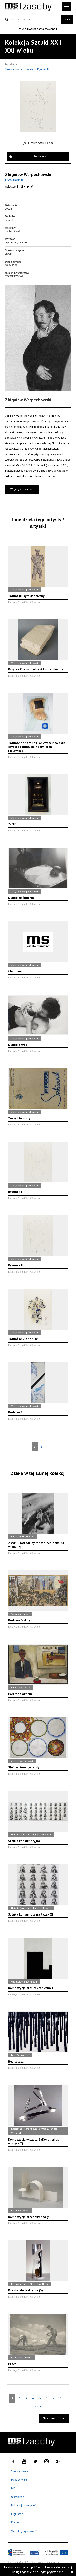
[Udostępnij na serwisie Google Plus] (23, 186)
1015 (38, 2407)
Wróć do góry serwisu (24, 2531)
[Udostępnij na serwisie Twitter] (28, 186)
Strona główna (13, 69)
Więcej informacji (21, 489)
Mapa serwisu (19, 2479)
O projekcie (17, 2497)
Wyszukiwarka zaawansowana (37, 29)
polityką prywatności (49, 2572)
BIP (13, 2488)
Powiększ (40, 156)
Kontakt (15, 2522)
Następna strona (54, 2418)
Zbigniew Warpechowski (28, 174)
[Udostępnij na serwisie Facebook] (32, 186)
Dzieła (30, 69)
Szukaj (67, 19)
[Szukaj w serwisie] (32, 19)
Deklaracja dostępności (24, 2505)
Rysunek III (43, 69)
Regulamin (17, 2514)
